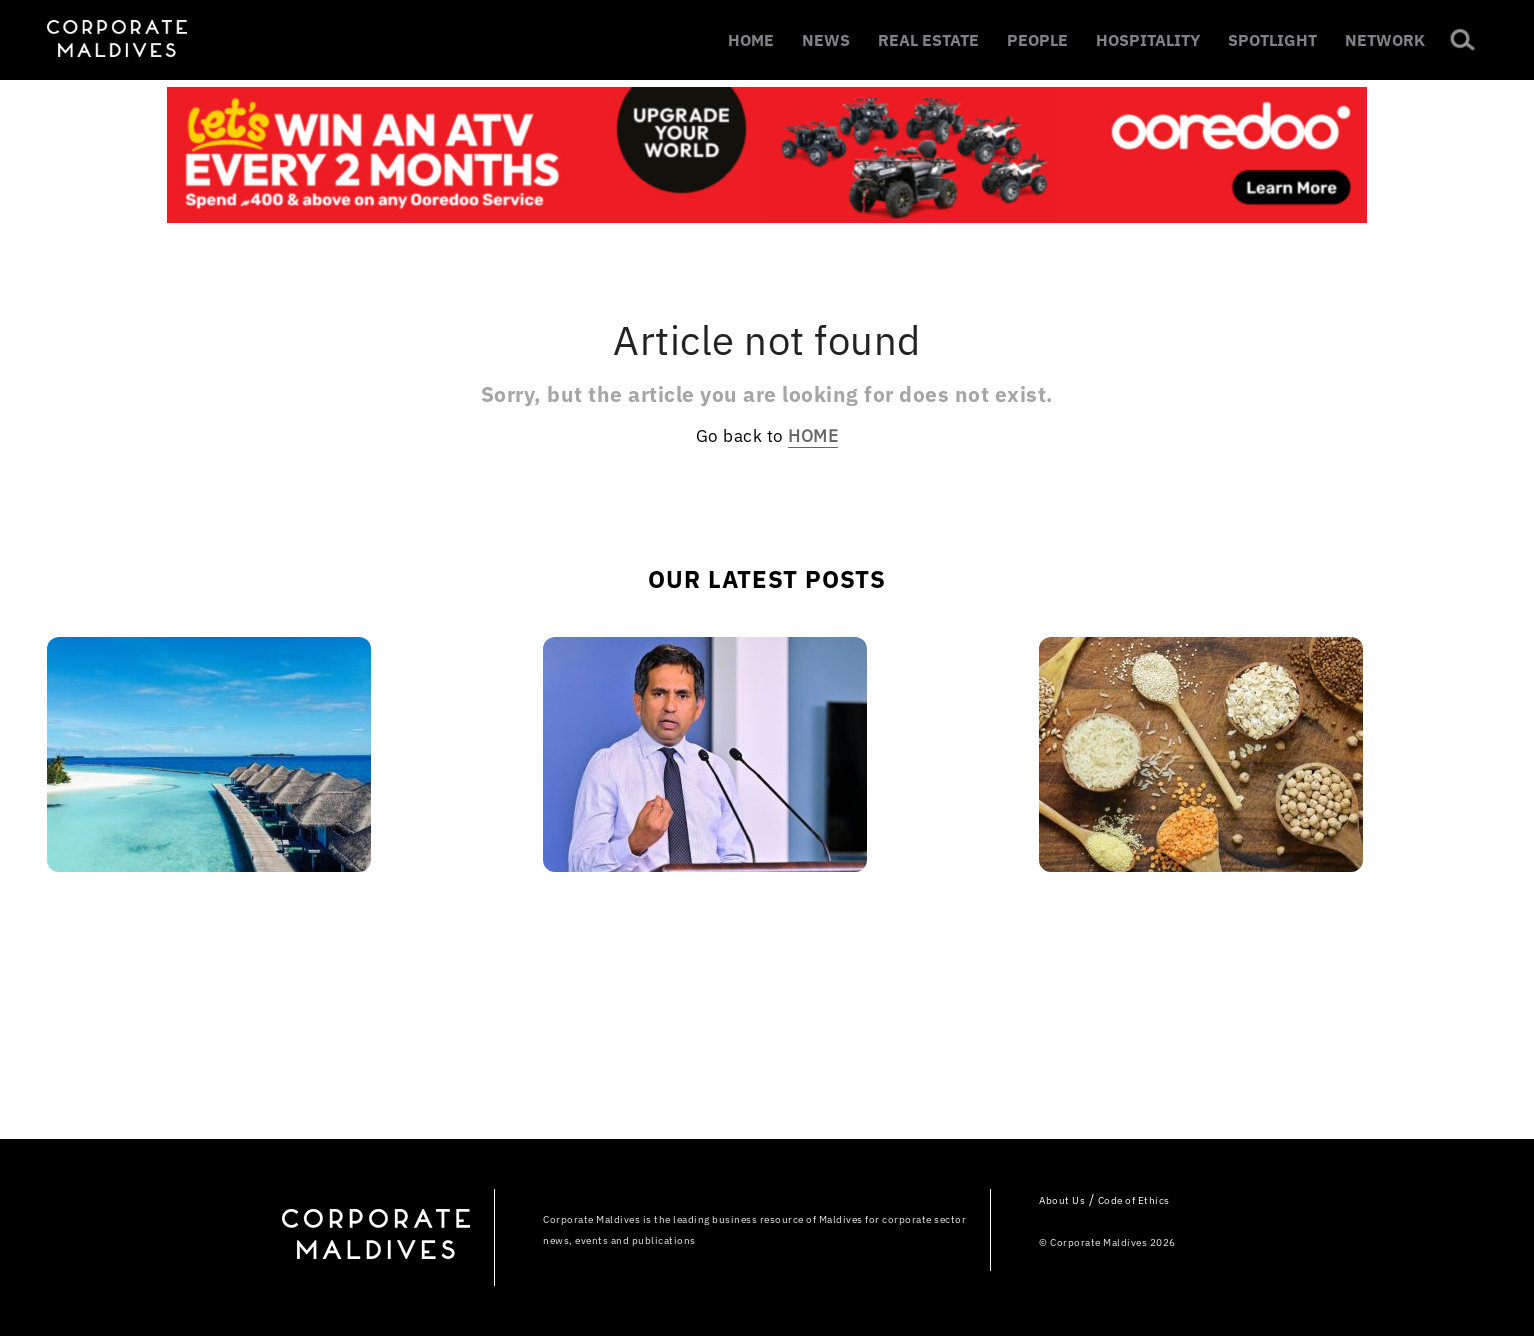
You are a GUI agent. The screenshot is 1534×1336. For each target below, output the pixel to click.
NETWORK (1385, 40)
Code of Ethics (1134, 1200)
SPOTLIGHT (1272, 40)
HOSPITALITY (1148, 40)
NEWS (826, 40)
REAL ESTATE (928, 40)
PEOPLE (1037, 40)
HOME (751, 40)
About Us (1062, 1200)
